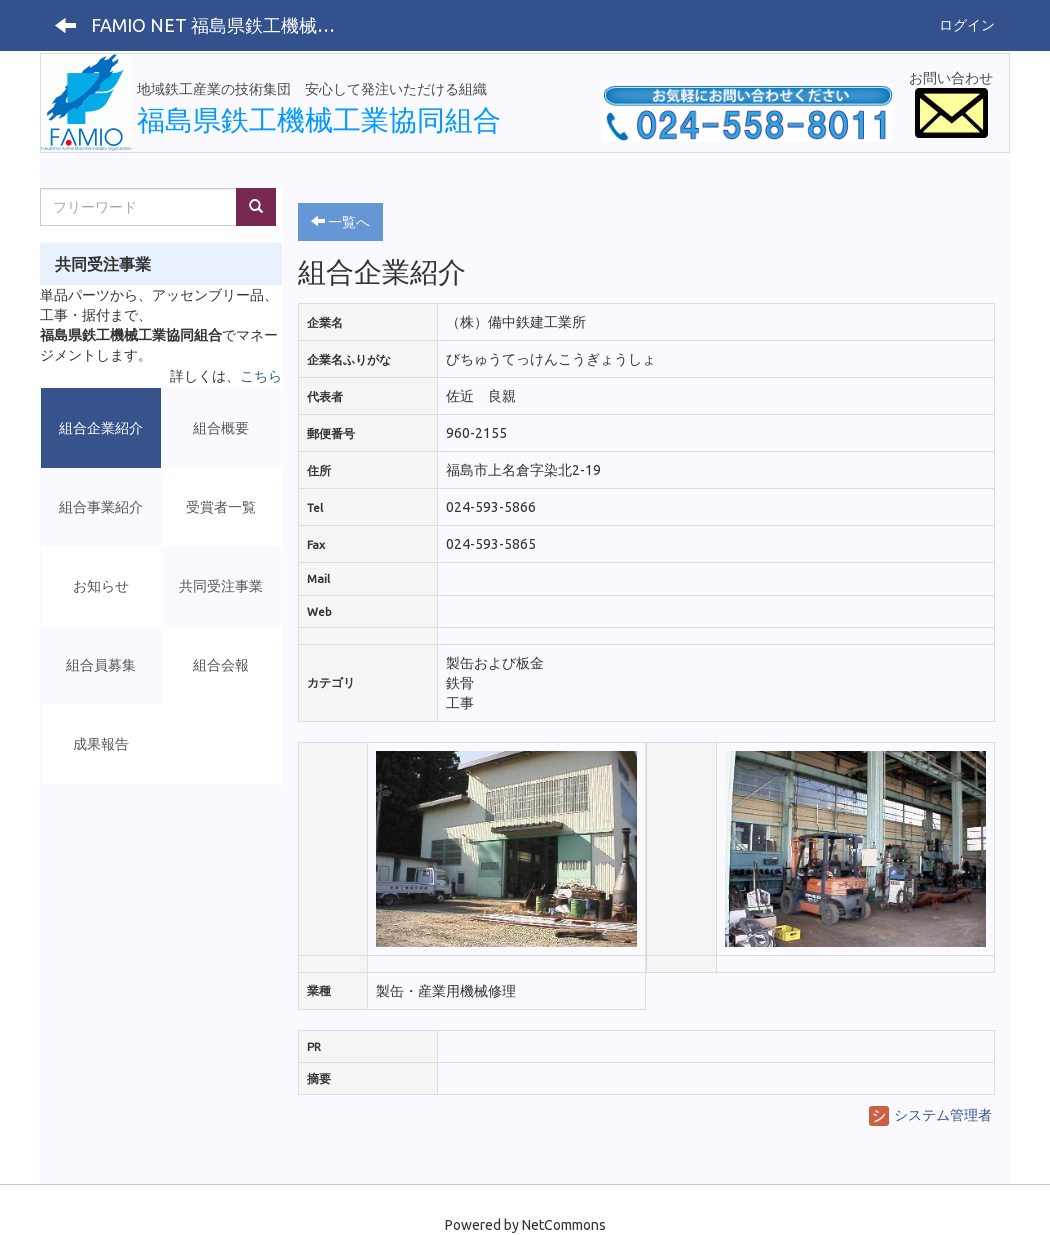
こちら (261, 376)
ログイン (967, 25)
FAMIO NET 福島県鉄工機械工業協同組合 (223, 25)
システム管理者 (930, 1115)
